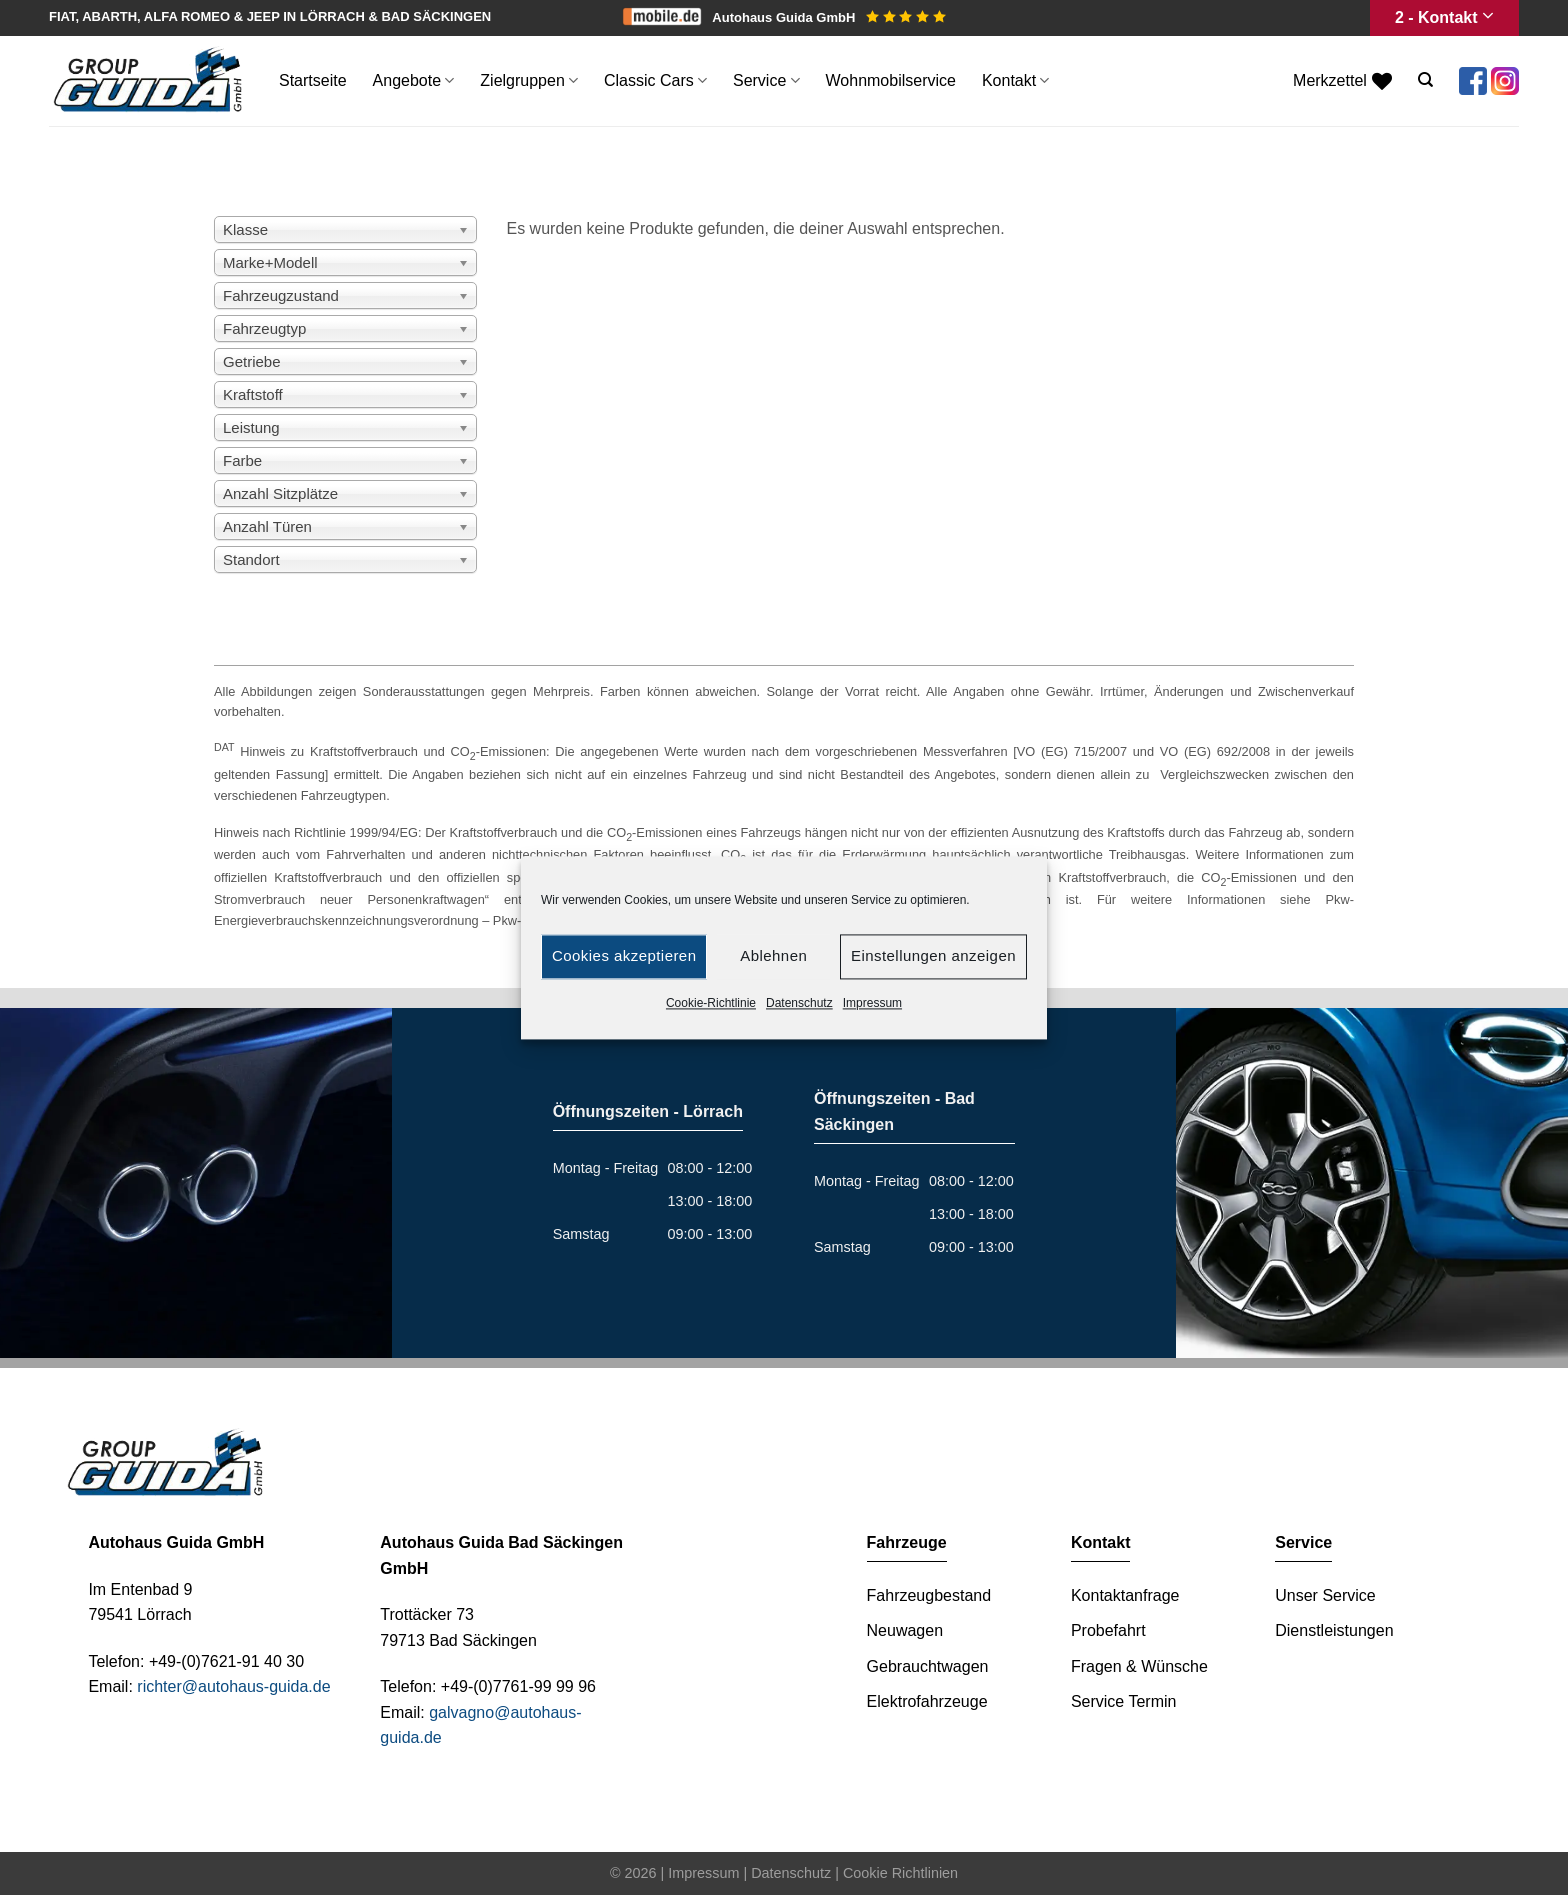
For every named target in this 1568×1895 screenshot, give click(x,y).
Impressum (872, 1003)
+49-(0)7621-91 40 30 (226, 1661)
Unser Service (1325, 1595)
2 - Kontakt (1444, 17)
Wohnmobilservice (891, 80)
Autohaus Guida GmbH (828, 17)
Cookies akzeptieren (624, 955)
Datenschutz (799, 1003)
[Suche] (1425, 80)
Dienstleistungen (1334, 1630)
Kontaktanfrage (1125, 1595)
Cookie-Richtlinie (711, 1003)
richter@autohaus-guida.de (233, 1686)
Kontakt (1015, 80)
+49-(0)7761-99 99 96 (518, 1686)
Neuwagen (905, 1630)
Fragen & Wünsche (1139, 1666)
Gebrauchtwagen (928, 1666)
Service (766, 80)
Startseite (313, 80)
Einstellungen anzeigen (933, 955)
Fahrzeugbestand (929, 1595)
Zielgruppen (529, 80)
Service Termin (1124, 1701)
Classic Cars (655, 80)
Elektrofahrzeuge (927, 1701)
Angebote (414, 80)
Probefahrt (1108, 1630)
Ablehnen (773, 955)
